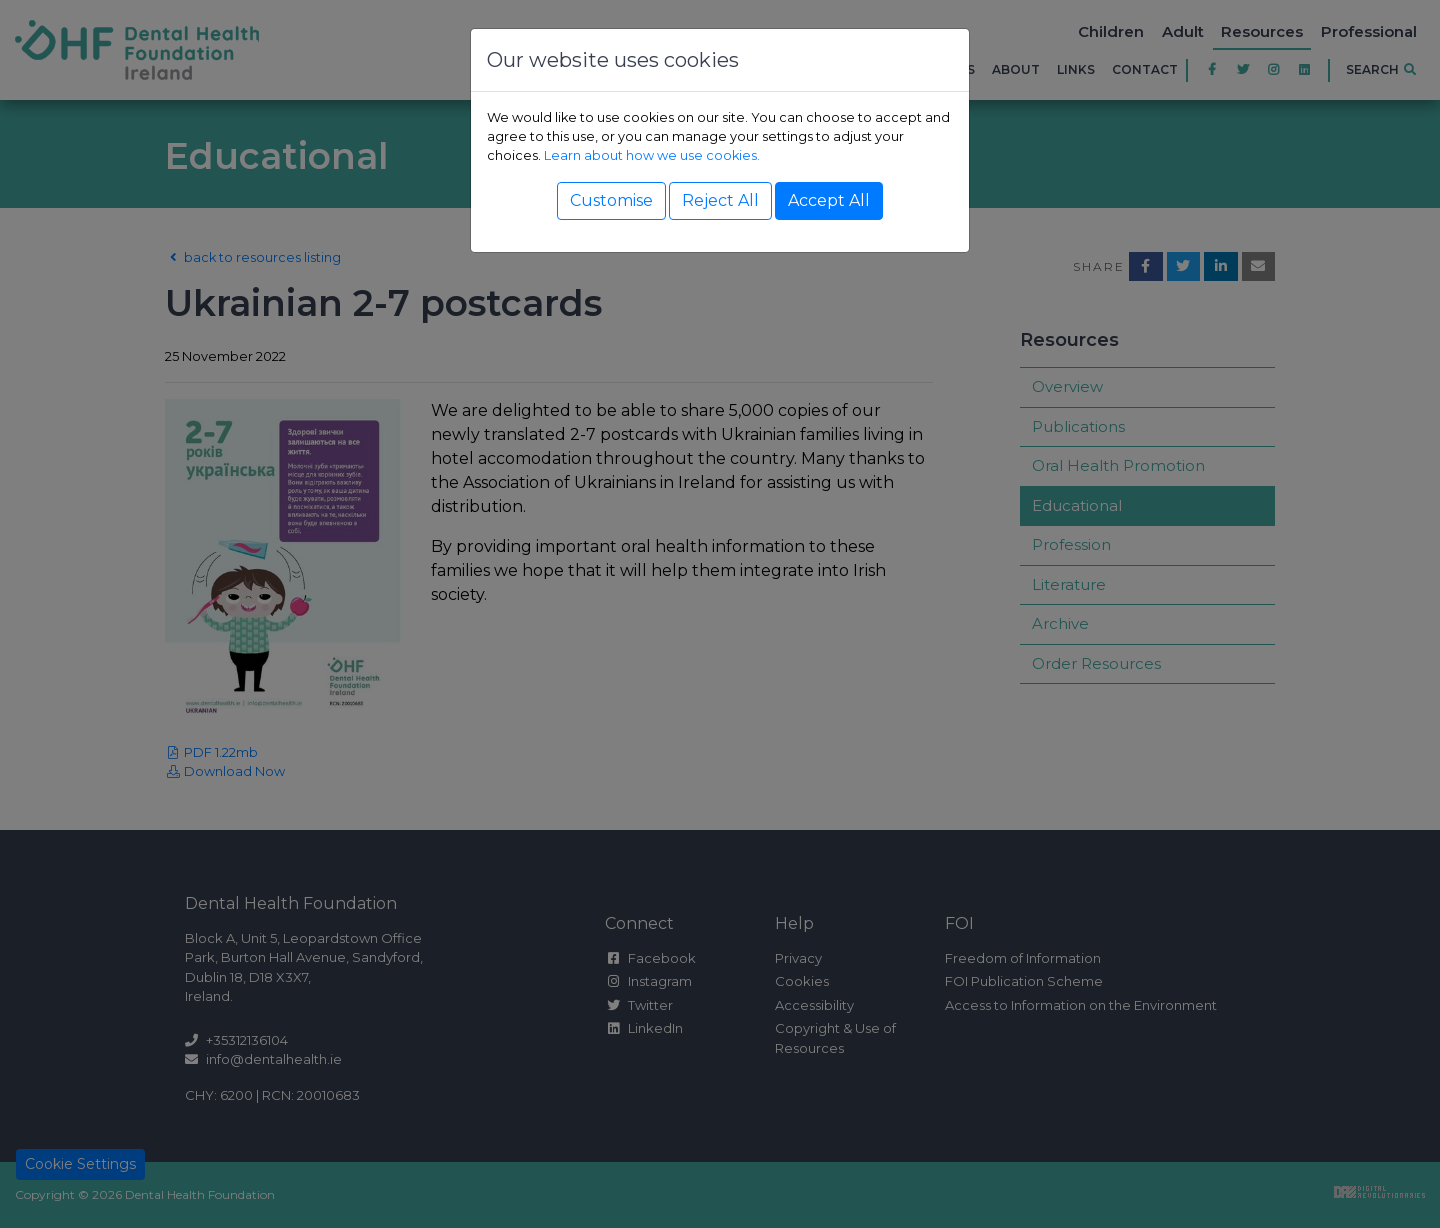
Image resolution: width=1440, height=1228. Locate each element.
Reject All (720, 200)
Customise (611, 200)
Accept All (829, 200)
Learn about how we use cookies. (652, 155)
